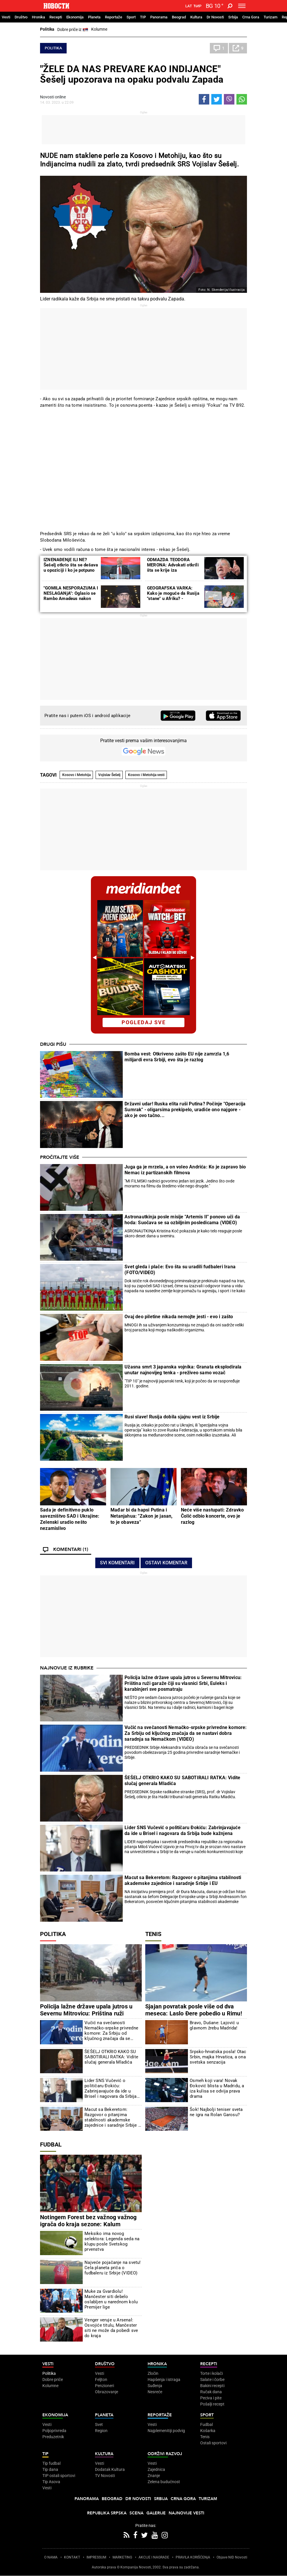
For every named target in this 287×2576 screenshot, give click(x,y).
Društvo (21, 17)
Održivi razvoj (165, 2454)
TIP (143, 17)
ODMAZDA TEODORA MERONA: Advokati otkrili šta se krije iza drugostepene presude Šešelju (173, 570)
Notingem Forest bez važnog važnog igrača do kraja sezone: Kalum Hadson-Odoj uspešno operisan (88, 2224)
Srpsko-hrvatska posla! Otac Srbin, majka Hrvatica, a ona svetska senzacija (218, 2057)
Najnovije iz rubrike (67, 1668)
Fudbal (51, 2144)
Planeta (94, 17)
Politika (47, 29)
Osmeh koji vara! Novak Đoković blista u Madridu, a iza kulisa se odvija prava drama (217, 2088)
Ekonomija (75, 17)
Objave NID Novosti (232, 2557)
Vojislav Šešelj (109, 775)
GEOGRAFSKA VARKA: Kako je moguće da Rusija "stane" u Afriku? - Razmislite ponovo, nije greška (173, 598)
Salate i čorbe (212, 2379)
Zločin (153, 2373)
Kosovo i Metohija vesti (146, 775)
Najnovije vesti (186, 2513)
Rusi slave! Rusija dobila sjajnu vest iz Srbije (172, 1417)
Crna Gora (250, 17)
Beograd (179, 17)
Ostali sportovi (213, 2443)
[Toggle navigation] (242, 5)
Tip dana (50, 2469)
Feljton (101, 2379)
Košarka (207, 2430)
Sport (131, 17)
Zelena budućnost (164, 2481)
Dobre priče (52, 2379)
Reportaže (113, 17)
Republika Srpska (107, 2513)
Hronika (38, 17)
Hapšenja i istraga (164, 2379)
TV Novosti (105, 2475)
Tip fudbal (51, 2463)
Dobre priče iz (72, 30)
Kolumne (99, 29)
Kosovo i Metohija (76, 775)
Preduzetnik (53, 2436)
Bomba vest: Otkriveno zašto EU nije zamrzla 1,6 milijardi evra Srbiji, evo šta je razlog (177, 1056)
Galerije (156, 2513)
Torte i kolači (211, 2373)
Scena (136, 2513)
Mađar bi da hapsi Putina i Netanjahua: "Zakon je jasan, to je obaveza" (141, 1516)
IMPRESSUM (96, 2557)
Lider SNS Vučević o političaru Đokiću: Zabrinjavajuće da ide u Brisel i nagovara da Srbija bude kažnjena (183, 1830)
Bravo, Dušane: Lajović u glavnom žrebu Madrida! (214, 2025)
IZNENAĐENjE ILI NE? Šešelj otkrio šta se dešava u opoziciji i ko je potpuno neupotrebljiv (71, 567)
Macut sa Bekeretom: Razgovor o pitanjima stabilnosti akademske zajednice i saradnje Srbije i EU (183, 1880)
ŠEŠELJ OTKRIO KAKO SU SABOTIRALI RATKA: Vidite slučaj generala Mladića (182, 1780)
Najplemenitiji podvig (166, 2430)
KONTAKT (72, 2557)
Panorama (158, 17)
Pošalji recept (212, 2404)
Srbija (233, 17)
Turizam (270, 17)
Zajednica (156, 2469)
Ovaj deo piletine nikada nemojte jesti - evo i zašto (179, 1316)
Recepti (55, 17)
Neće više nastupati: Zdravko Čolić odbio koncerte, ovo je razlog (212, 1516)
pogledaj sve (144, 1022)
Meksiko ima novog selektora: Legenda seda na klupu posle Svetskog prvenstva (111, 2241)
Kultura (196, 17)
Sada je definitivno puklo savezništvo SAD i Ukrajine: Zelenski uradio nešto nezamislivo (69, 1519)
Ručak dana (211, 2391)
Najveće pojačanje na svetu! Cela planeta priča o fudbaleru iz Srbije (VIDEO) (112, 2268)
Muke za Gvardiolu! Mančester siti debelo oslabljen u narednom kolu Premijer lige (111, 2299)
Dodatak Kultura (110, 2469)
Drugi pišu (53, 1044)
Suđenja (155, 2385)
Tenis (153, 1933)
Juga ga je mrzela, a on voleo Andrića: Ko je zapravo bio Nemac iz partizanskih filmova (185, 1169)
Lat (188, 6)
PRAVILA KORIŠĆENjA (193, 2557)
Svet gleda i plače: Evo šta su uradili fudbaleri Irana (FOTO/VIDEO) (180, 1269)
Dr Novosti (215, 17)
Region (101, 2430)
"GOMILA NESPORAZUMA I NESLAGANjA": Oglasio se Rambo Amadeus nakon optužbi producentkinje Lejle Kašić (71, 598)
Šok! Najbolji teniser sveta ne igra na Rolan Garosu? (216, 2112)
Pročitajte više (59, 1157)
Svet (99, 2424)
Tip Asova (51, 2481)
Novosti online (53, 97)
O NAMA (51, 2557)
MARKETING (122, 2557)
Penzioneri (104, 2385)
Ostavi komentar (166, 1563)
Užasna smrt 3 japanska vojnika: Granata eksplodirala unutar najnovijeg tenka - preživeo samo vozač (183, 1369)
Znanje (154, 2475)
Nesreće (155, 2391)
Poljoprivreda (54, 2430)
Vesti (6, 17)
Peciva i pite (211, 2398)
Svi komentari (117, 1563)
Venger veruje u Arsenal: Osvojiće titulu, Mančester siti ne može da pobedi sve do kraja (111, 2327)
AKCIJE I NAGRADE (154, 2557)
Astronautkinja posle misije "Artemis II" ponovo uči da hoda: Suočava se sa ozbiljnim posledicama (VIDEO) (182, 1219)
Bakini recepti (212, 2385)
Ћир (197, 6)
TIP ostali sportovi (58, 2475)
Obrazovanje (106, 2391)
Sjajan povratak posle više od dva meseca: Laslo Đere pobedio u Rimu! (193, 2010)
